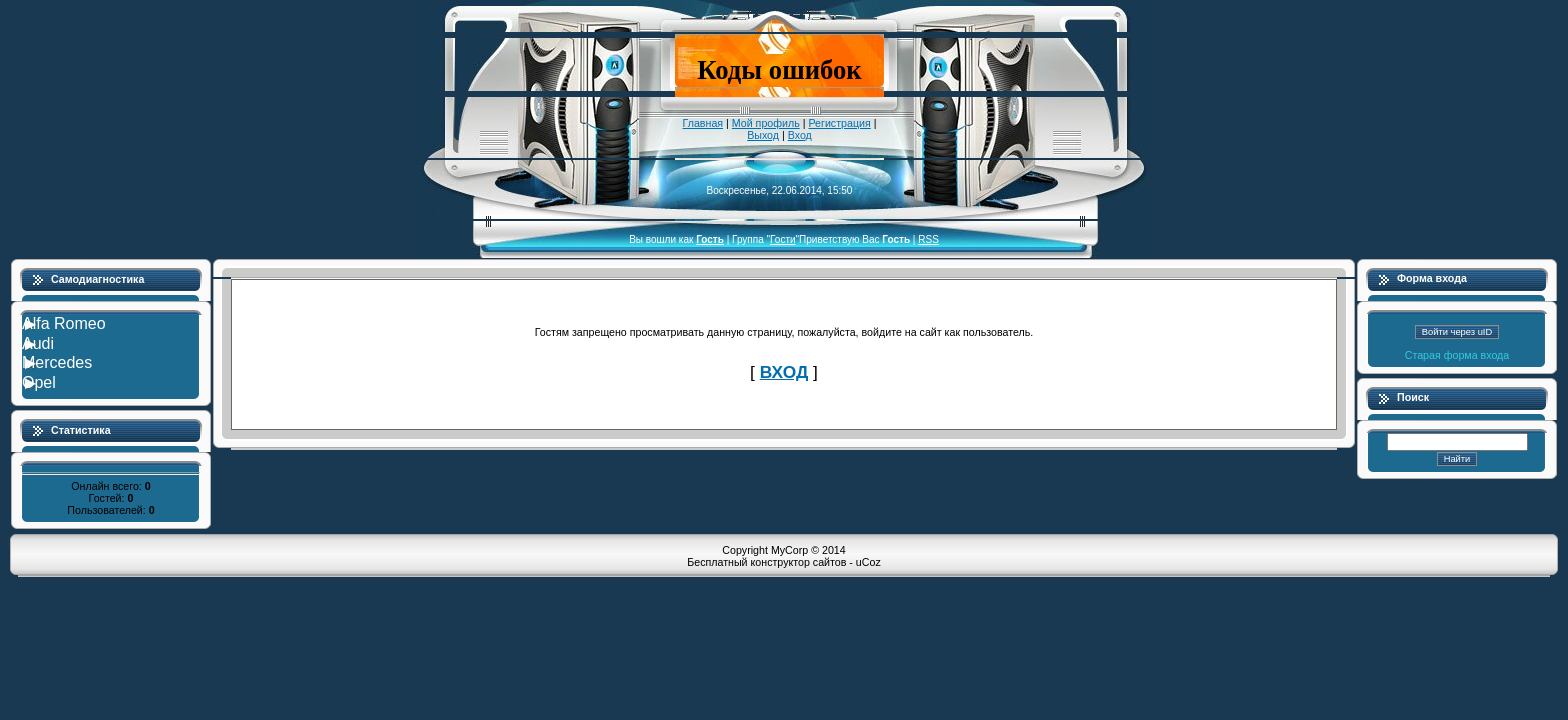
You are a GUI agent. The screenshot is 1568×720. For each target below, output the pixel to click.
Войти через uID (1457, 332)
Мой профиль (766, 123)
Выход (763, 135)
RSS (928, 239)
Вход (800, 135)
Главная (703, 123)
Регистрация (839, 123)
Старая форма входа (1457, 355)
